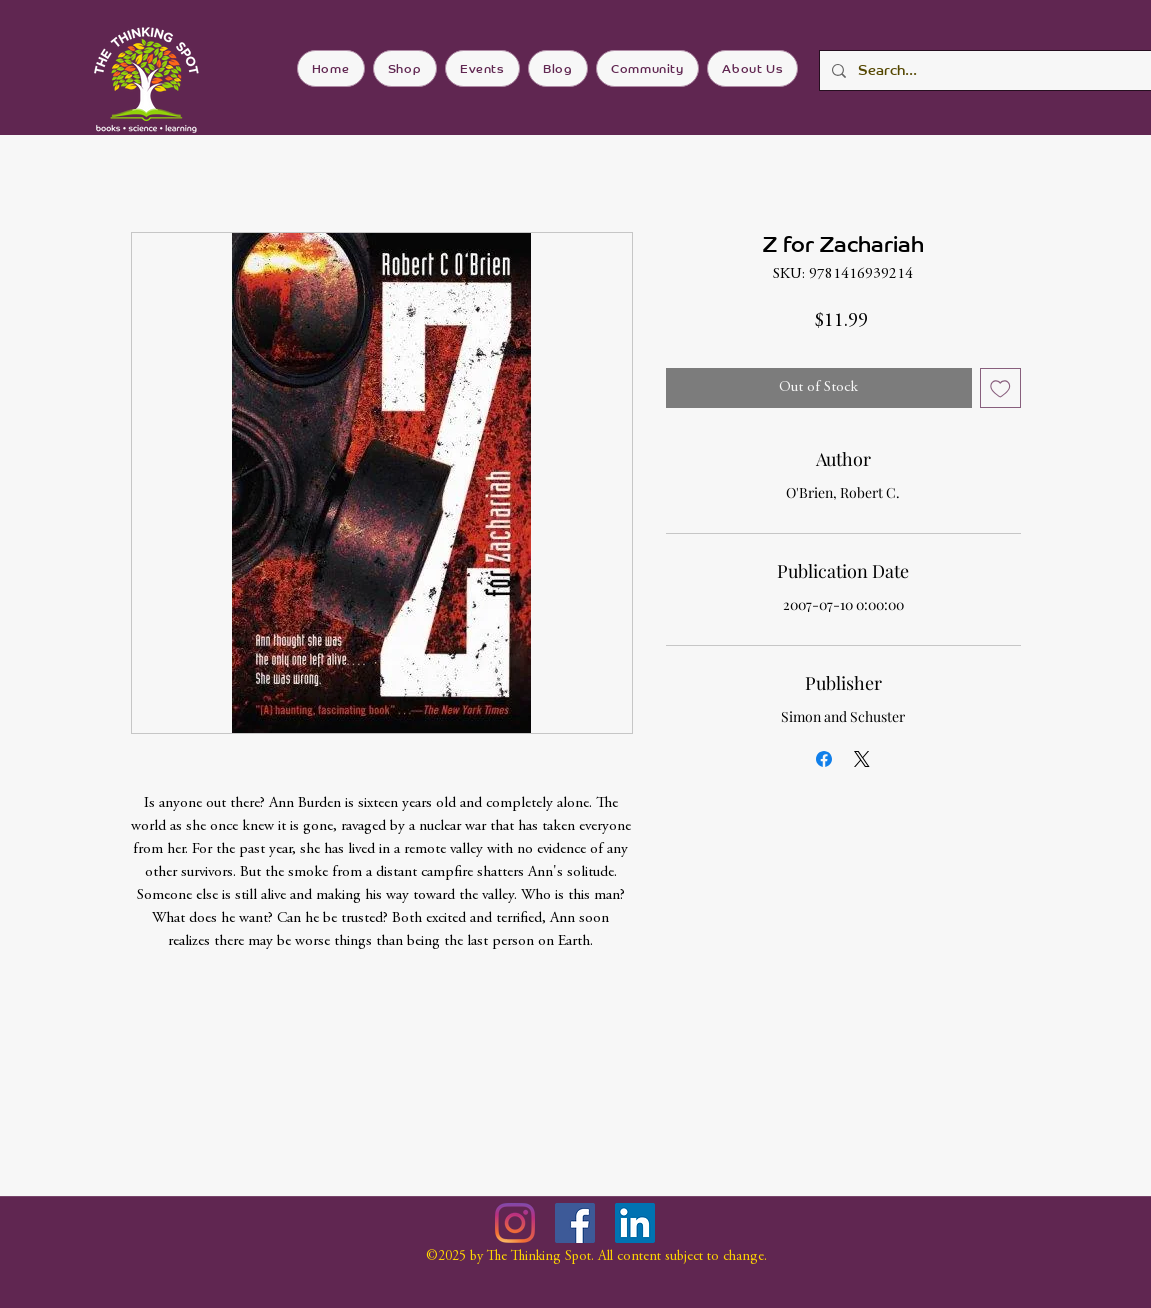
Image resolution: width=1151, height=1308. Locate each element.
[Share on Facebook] (824, 759)
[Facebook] (575, 1223)
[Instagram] (515, 1223)
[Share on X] (862, 759)
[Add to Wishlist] (1000, 388)
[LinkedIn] (635, 1223)
